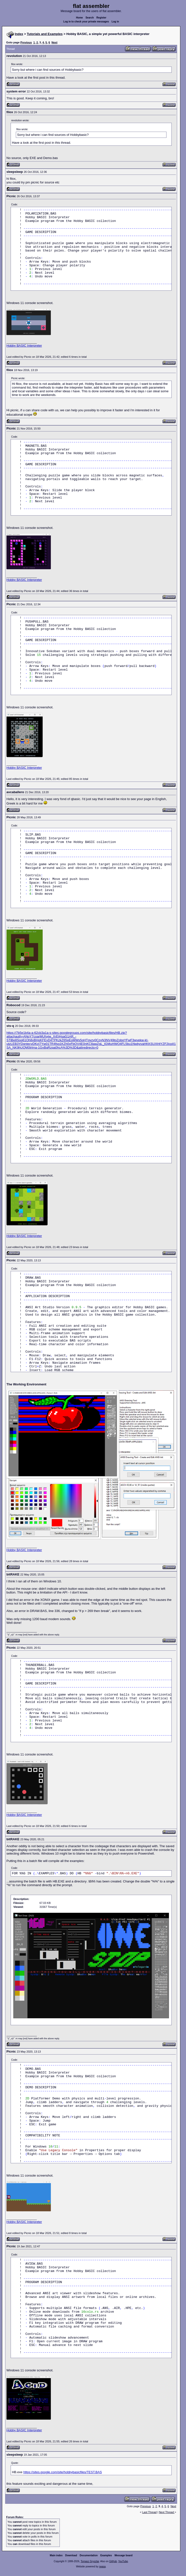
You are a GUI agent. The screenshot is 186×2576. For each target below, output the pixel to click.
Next (55, 42)
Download (71, 2555)
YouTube (123, 2561)
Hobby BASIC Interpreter (24, 345)
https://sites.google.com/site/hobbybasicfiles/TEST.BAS (62, 2472)
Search (89, 17)
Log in (115, 21)
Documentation (89, 2555)
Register (101, 17)
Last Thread (149, 2512)
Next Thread (166, 2512)
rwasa (102, 2566)
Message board (124, 2555)
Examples (106, 2555)
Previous (26, 42)
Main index (56, 2555)
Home (79, 17)
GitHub (113, 2561)
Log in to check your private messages (86, 21)
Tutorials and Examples (45, 34)
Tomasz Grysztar (90, 2561)
